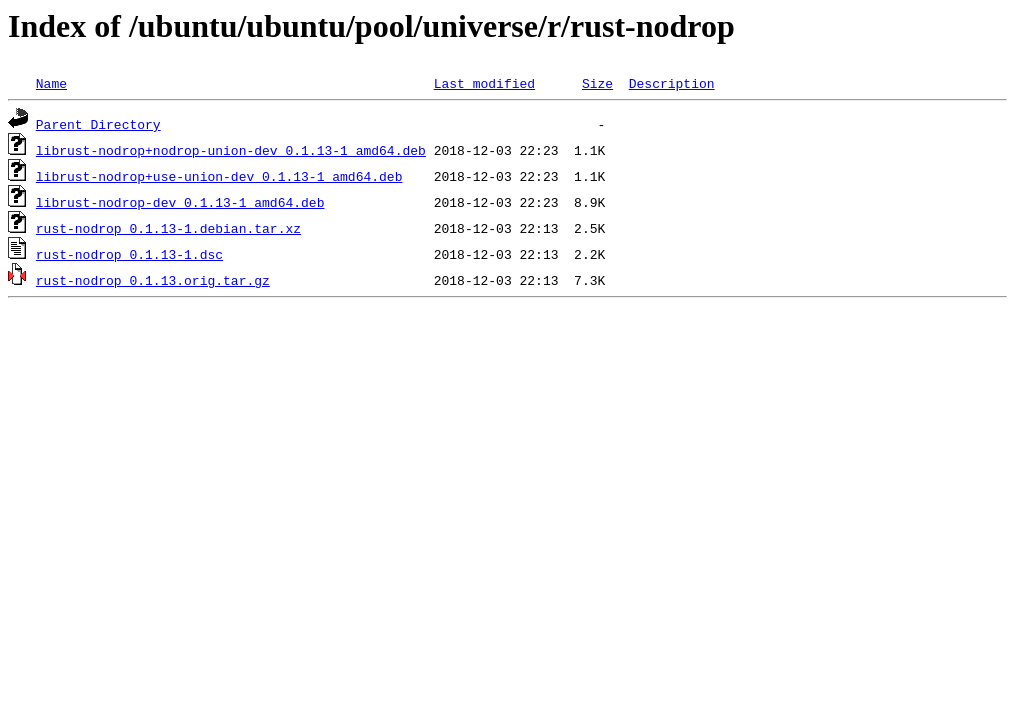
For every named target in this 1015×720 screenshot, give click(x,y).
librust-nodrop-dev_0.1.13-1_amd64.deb (180, 202)
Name (51, 83)
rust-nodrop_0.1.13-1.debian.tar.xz (168, 228)
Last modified (484, 83)
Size (597, 83)
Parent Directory (98, 124)
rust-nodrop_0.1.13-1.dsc (129, 254)
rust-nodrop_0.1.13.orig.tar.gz (153, 280)
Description (672, 83)
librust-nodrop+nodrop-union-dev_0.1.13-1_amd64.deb (231, 150)
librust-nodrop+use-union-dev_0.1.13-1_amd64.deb (219, 176)
